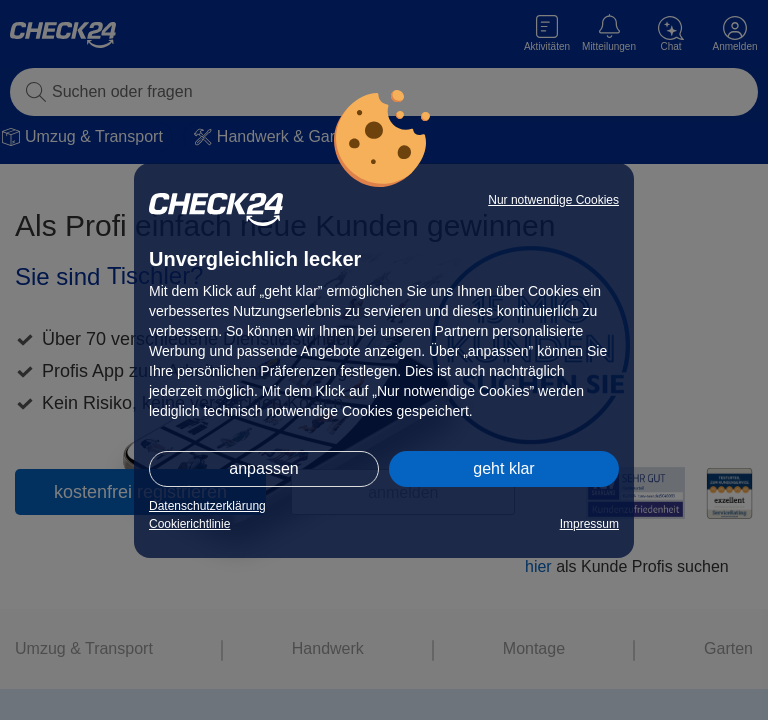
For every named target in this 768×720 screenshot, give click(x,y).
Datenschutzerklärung (207, 506)
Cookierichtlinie (189, 524)
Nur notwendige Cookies (553, 200)
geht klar (503, 468)
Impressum (589, 524)
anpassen (263, 468)
